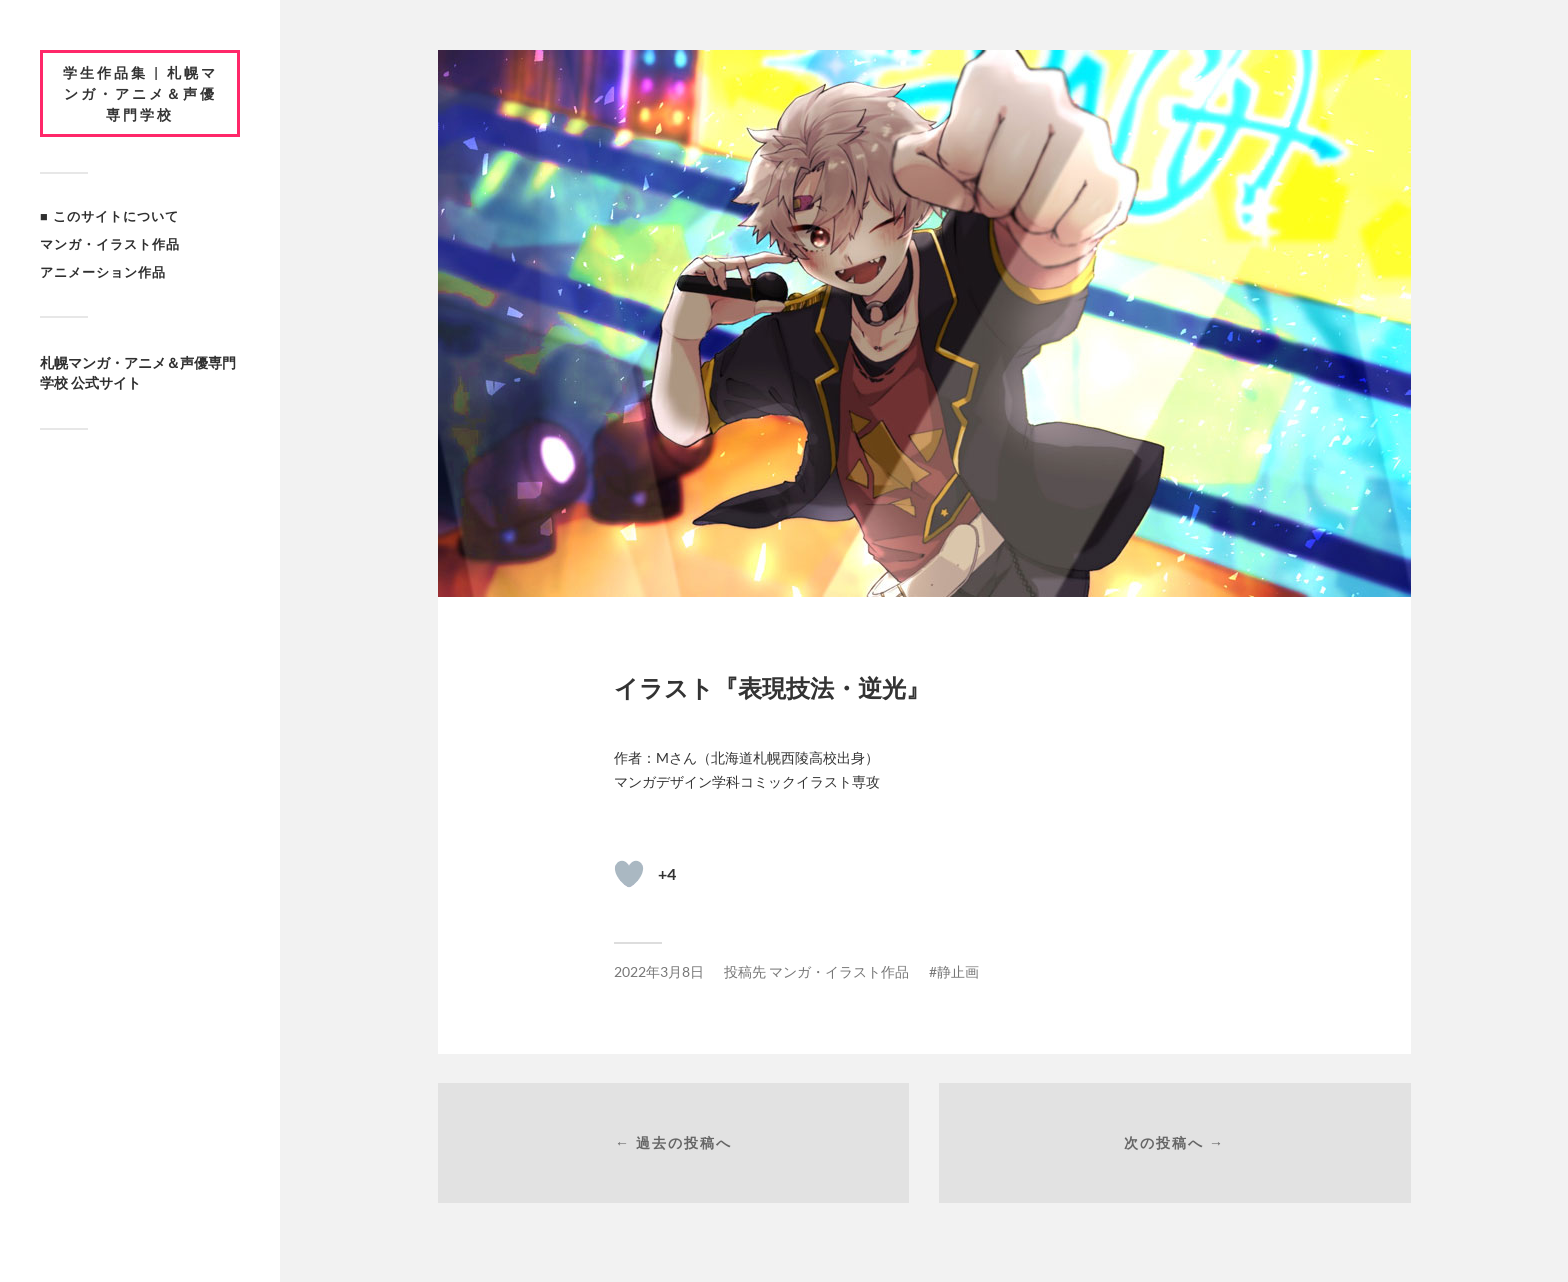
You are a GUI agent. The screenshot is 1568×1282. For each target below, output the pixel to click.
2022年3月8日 (659, 971)
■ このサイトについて (109, 216)
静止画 (958, 971)
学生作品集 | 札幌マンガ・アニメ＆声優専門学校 (140, 93)
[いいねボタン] (629, 874)
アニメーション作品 (103, 272)
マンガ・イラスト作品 (110, 244)
